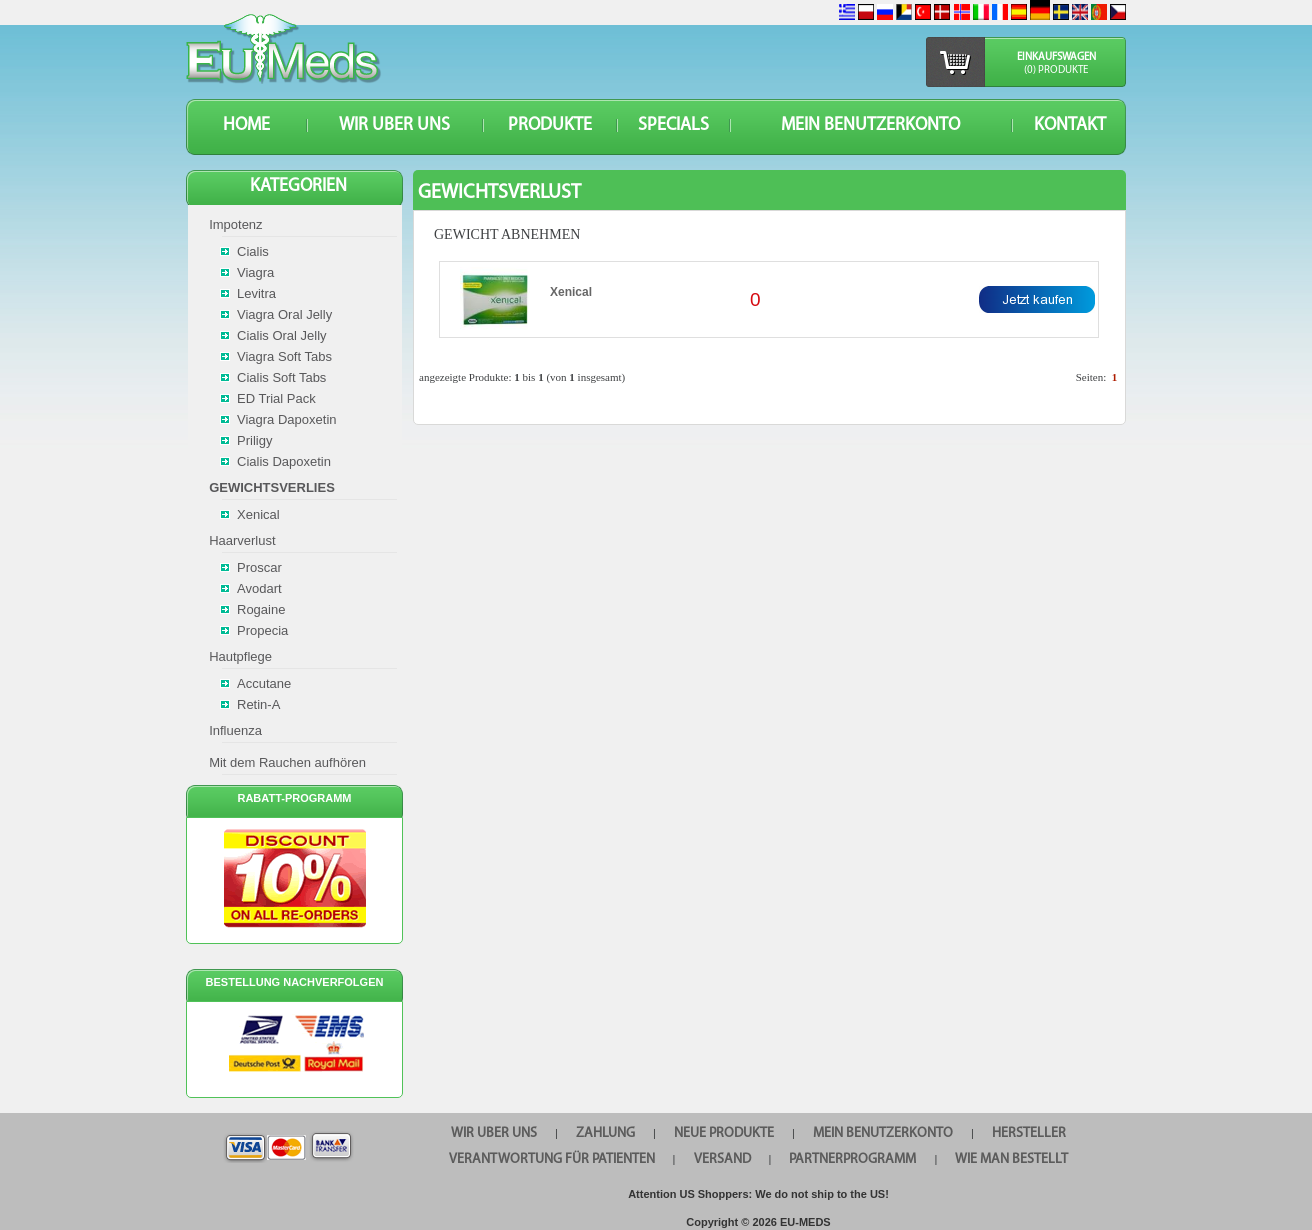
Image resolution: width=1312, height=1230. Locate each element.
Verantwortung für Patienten (552, 1159)
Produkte (550, 125)
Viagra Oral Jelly (284, 314)
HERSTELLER (1029, 1133)
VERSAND (722, 1159)
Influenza (235, 730)
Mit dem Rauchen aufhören (287, 762)
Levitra (256, 293)
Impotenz (235, 224)
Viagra (255, 272)
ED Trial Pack (276, 398)
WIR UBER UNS (394, 125)
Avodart (259, 588)
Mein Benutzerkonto (870, 125)
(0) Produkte (1056, 70)
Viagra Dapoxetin (287, 419)
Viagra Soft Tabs (284, 356)
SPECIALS (673, 125)
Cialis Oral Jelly (282, 335)
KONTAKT (1070, 125)
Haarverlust (242, 540)
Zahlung (605, 1133)
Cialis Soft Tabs (281, 377)
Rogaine (261, 609)
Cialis (253, 251)
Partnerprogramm (852, 1159)
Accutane (264, 683)
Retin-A (258, 704)
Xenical (571, 292)
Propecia (262, 630)
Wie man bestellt (1011, 1159)
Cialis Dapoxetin (284, 461)
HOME (246, 125)
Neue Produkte (724, 1133)
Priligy (254, 440)
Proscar (259, 567)
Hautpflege (240, 656)
